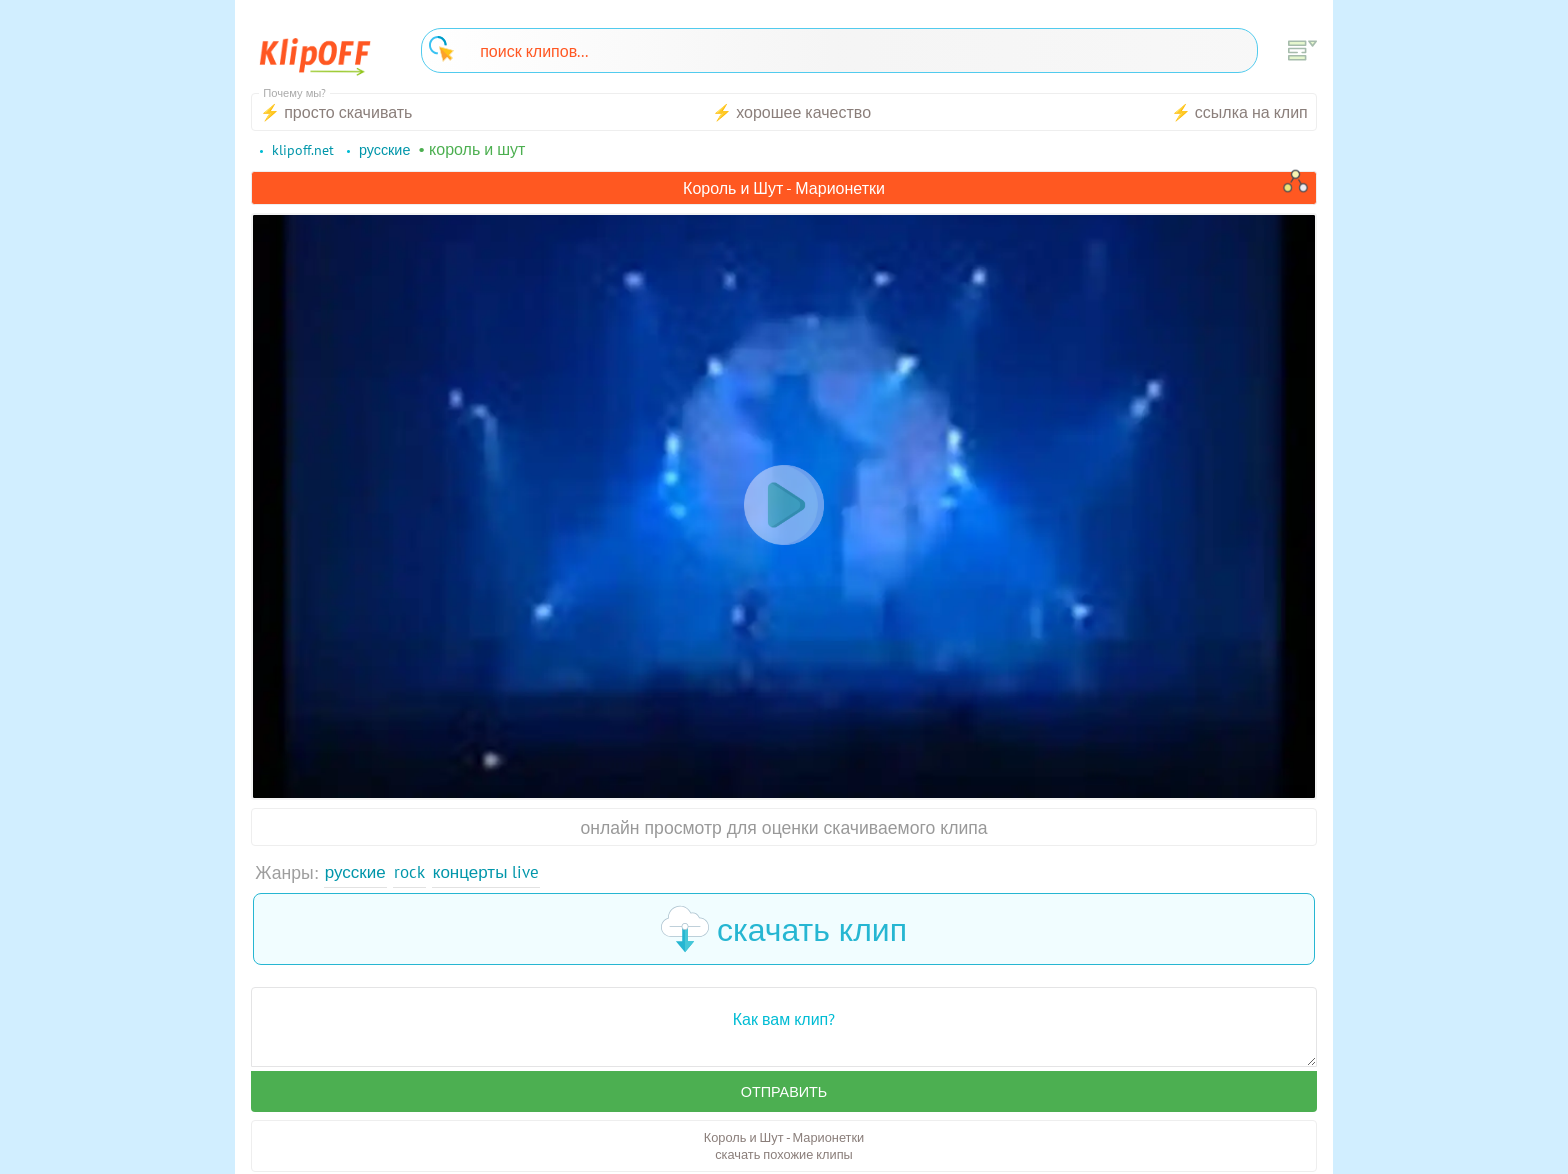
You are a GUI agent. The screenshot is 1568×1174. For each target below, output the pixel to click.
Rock (412, 872)
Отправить (784, 1093)
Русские (356, 872)
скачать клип (784, 930)
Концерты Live (492, 872)
